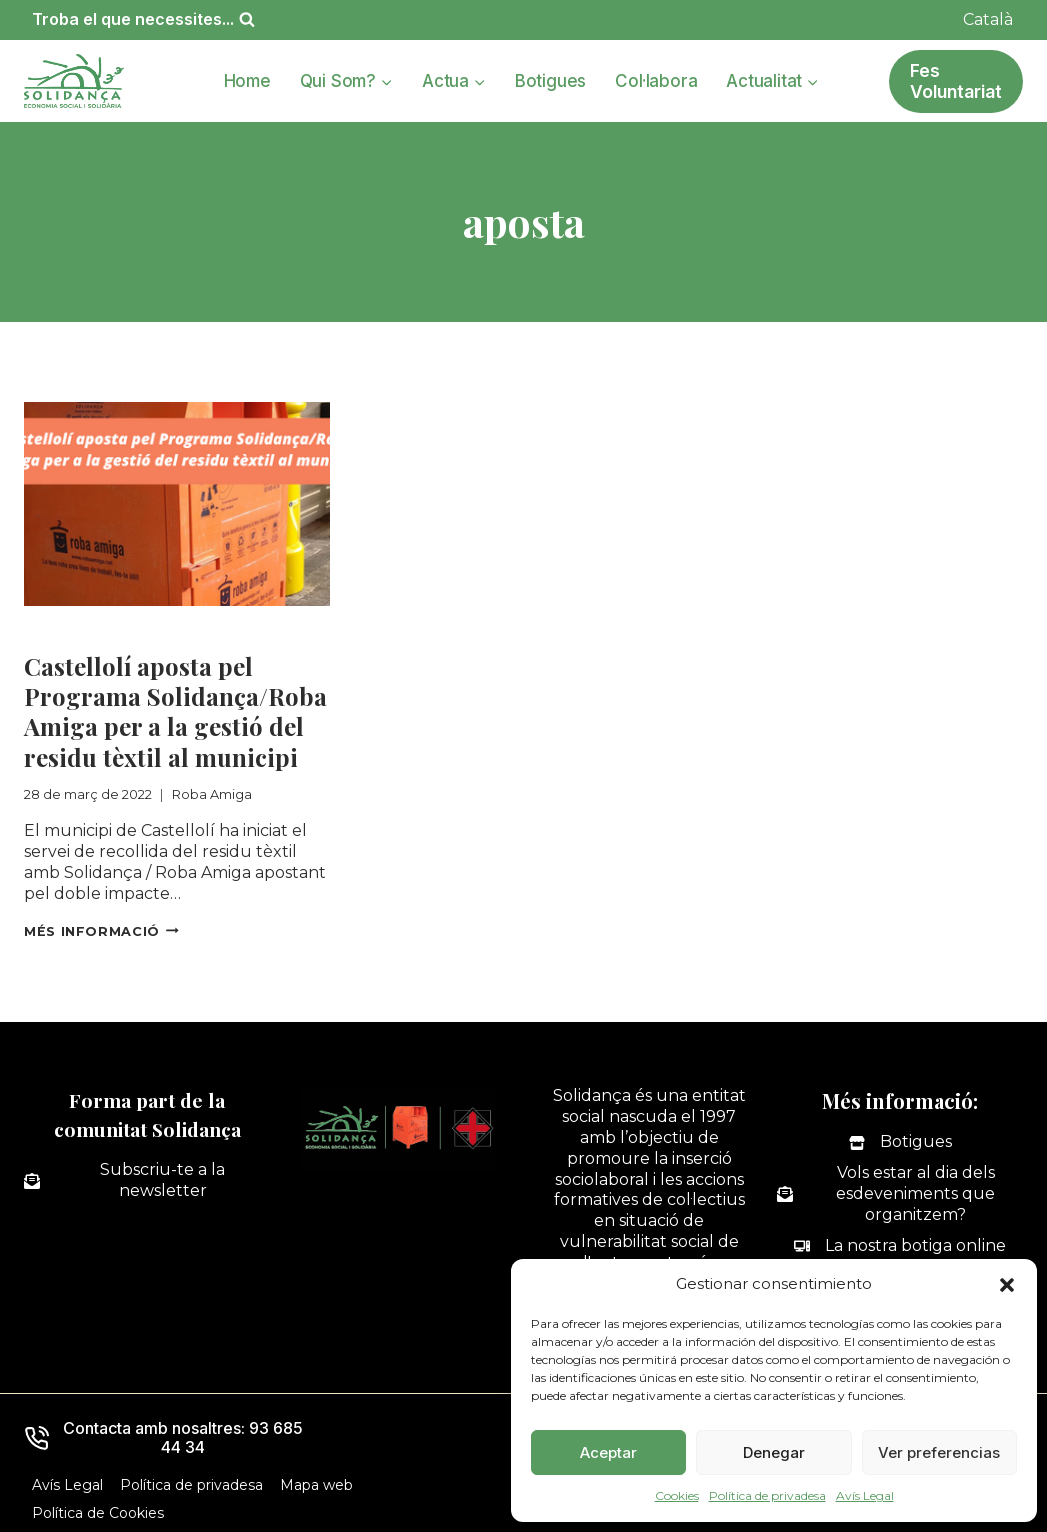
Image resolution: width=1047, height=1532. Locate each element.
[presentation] (177, 504)
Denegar (774, 1452)
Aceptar (608, 1452)
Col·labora (656, 81)
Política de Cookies (98, 1513)
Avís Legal (865, 1495)
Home (247, 81)
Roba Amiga (75, 631)
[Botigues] (900, 1142)
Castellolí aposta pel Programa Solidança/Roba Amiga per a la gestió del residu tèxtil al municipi (175, 711)
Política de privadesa (767, 1495)
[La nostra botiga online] (900, 1245)
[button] (1007, 1285)
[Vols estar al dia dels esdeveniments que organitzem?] (900, 1194)
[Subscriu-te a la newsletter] (147, 1181)
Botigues (550, 81)
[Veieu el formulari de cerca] (143, 19)
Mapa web (316, 1485)
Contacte (521, 163)
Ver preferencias (939, 1452)
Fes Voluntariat (956, 81)
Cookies (677, 1495)
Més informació (101, 930)
